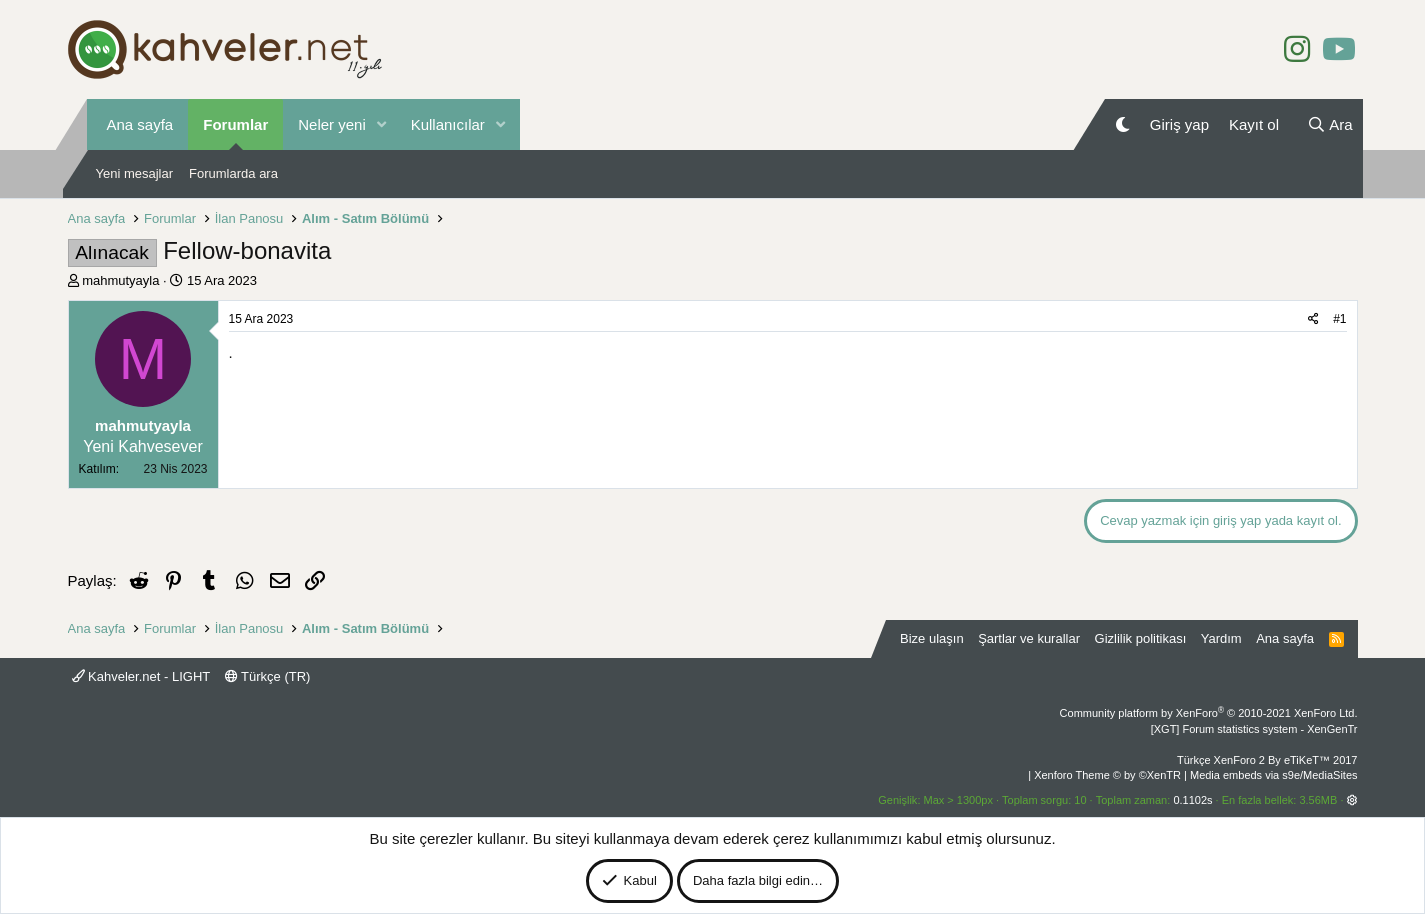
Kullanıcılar (448, 124)
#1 (1339, 319)
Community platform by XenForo (1209, 713)
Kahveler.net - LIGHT (141, 676)
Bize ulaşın (932, 638)
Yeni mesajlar (135, 173)
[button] (382, 124)
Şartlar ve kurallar (1029, 638)
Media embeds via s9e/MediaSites (1274, 775)
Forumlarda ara (233, 173)
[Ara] (1330, 124)
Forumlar (235, 124)
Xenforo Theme (1107, 775)
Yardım (1221, 638)
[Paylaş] (1313, 319)
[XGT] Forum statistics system (1254, 729)
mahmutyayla (120, 280)
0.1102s (1192, 800)
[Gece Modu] (1122, 124)
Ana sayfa (140, 124)
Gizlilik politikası (1141, 638)
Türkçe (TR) (268, 676)
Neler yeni (332, 124)
